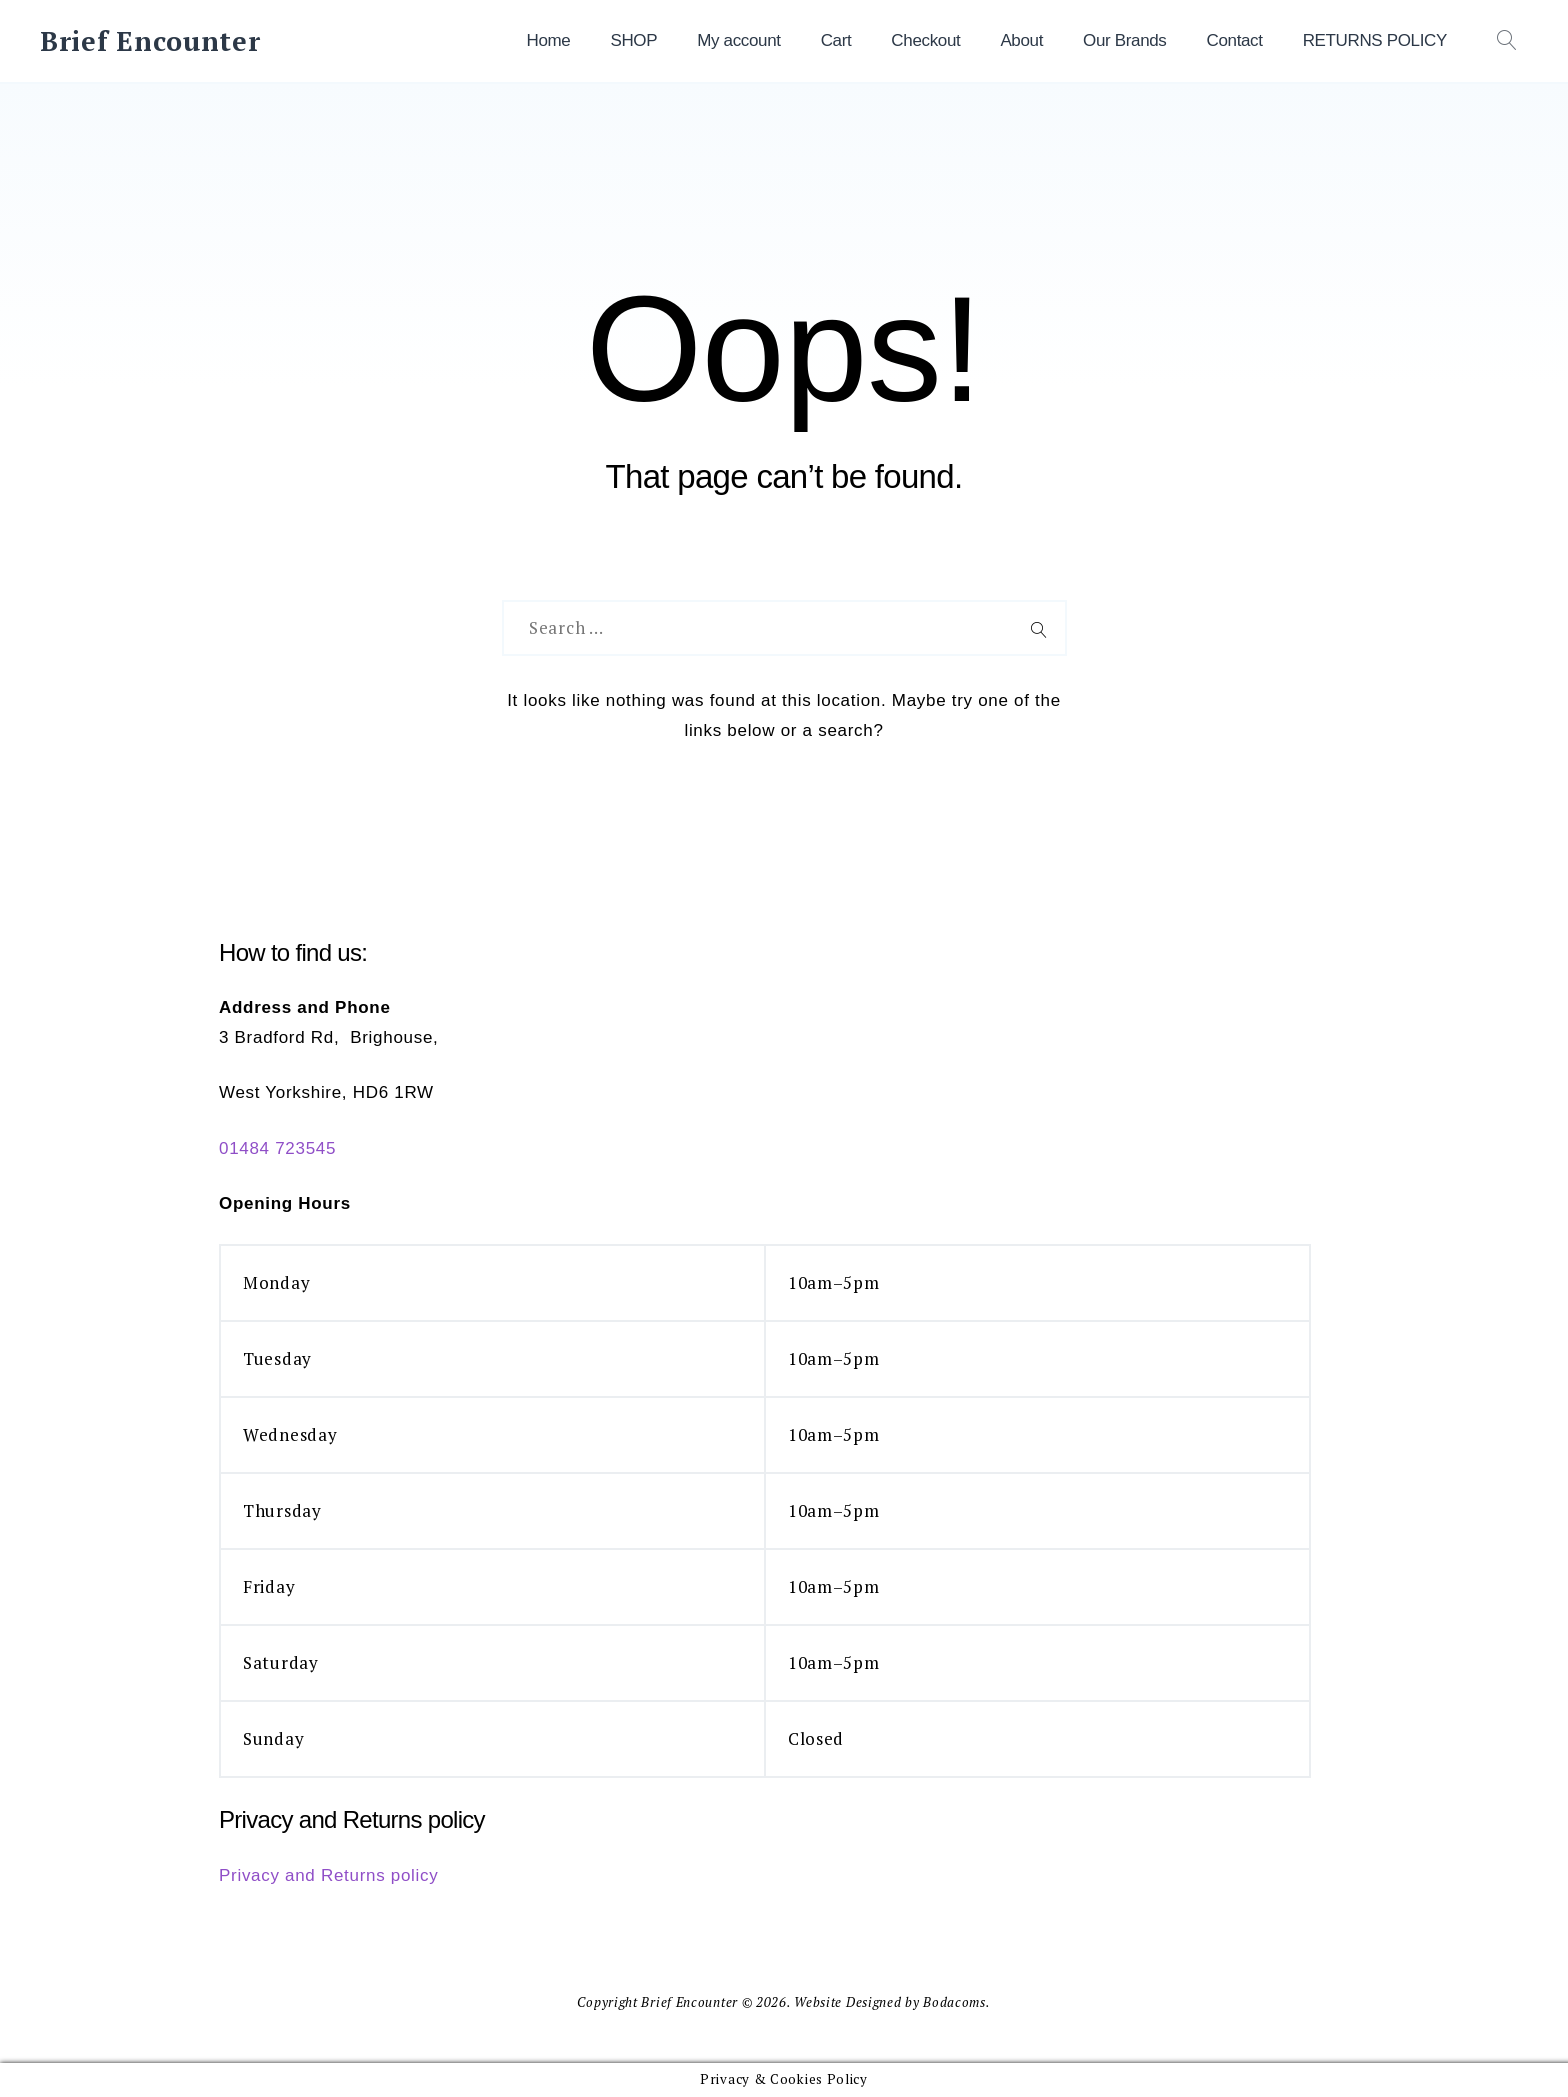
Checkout (925, 40)
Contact (1235, 40)
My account (738, 40)
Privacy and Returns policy (328, 1875)
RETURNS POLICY (1375, 40)
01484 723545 (277, 1148)
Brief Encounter (150, 41)
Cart (836, 40)
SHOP (633, 40)
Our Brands (1124, 40)
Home (548, 40)
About (1021, 40)
